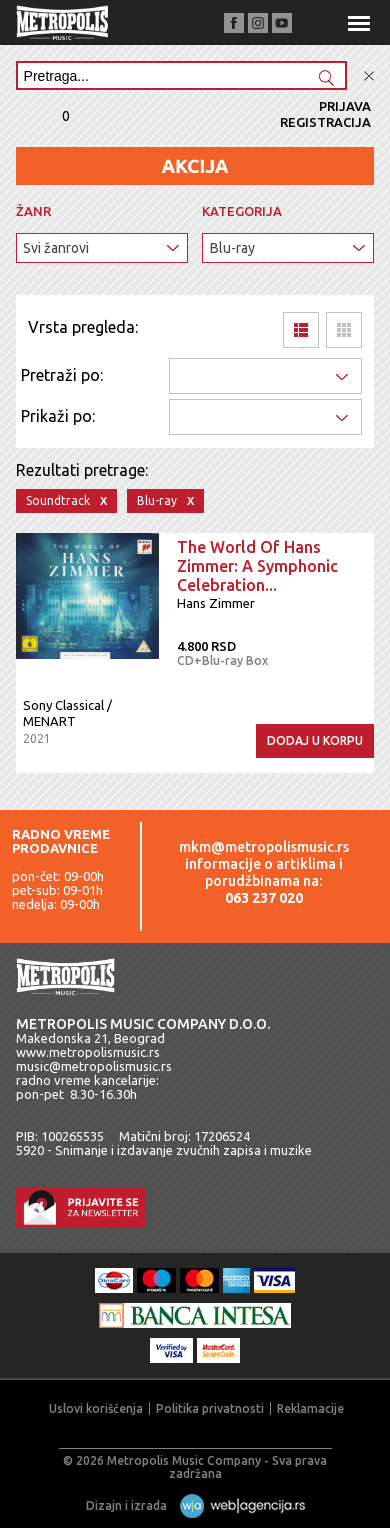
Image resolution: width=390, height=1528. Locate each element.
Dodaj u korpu (315, 740)
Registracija (325, 122)
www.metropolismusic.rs (88, 1052)
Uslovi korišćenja (96, 1408)
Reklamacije (310, 1408)
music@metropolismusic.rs (94, 1066)
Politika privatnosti (210, 1408)
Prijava (345, 106)
